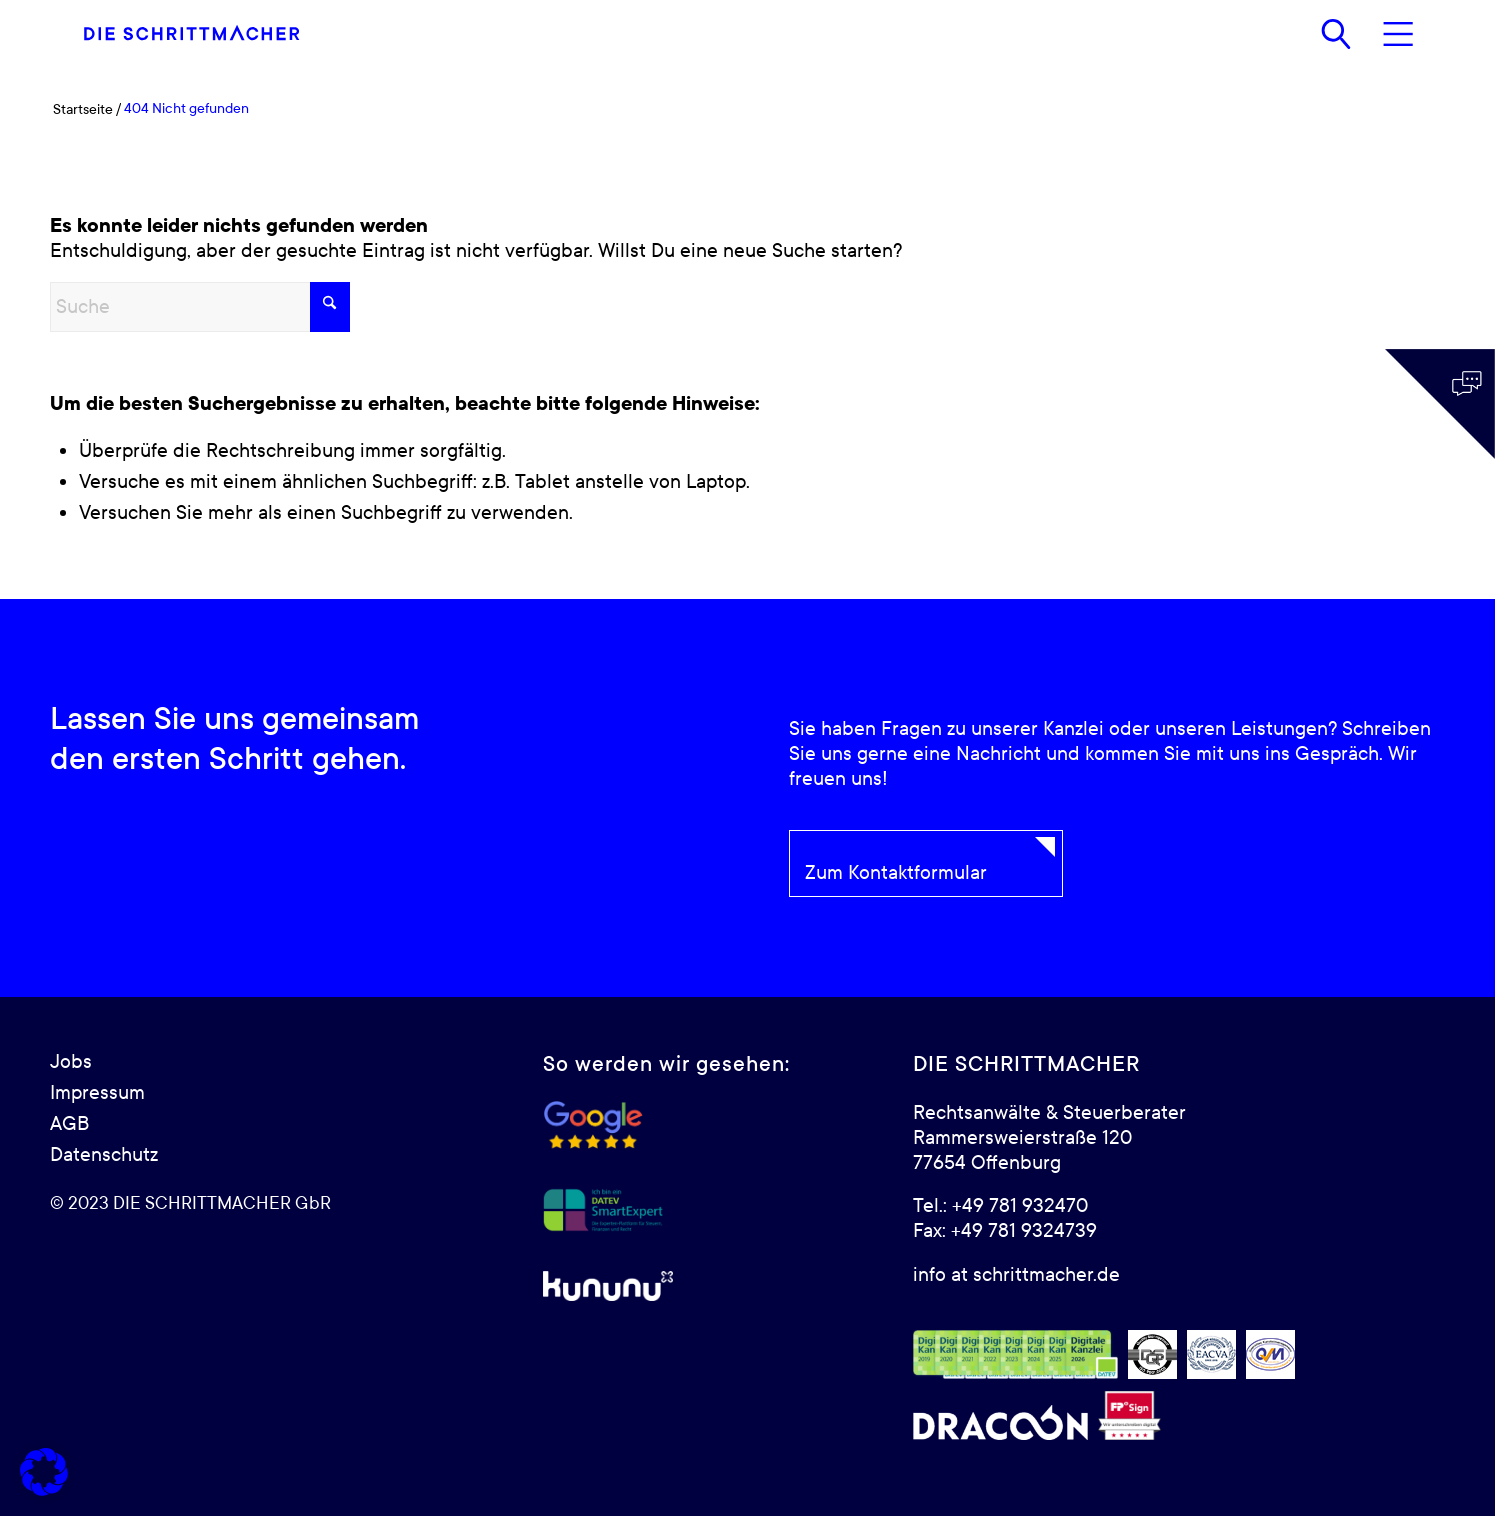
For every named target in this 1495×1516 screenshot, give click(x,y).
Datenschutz (104, 1155)
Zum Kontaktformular (896, 873)
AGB (69, 1124)
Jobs (71, 1062)
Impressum (97, 1093)
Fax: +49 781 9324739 (1005, 1231)
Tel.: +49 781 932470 (1000, 1206)
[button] (44, 1472)
